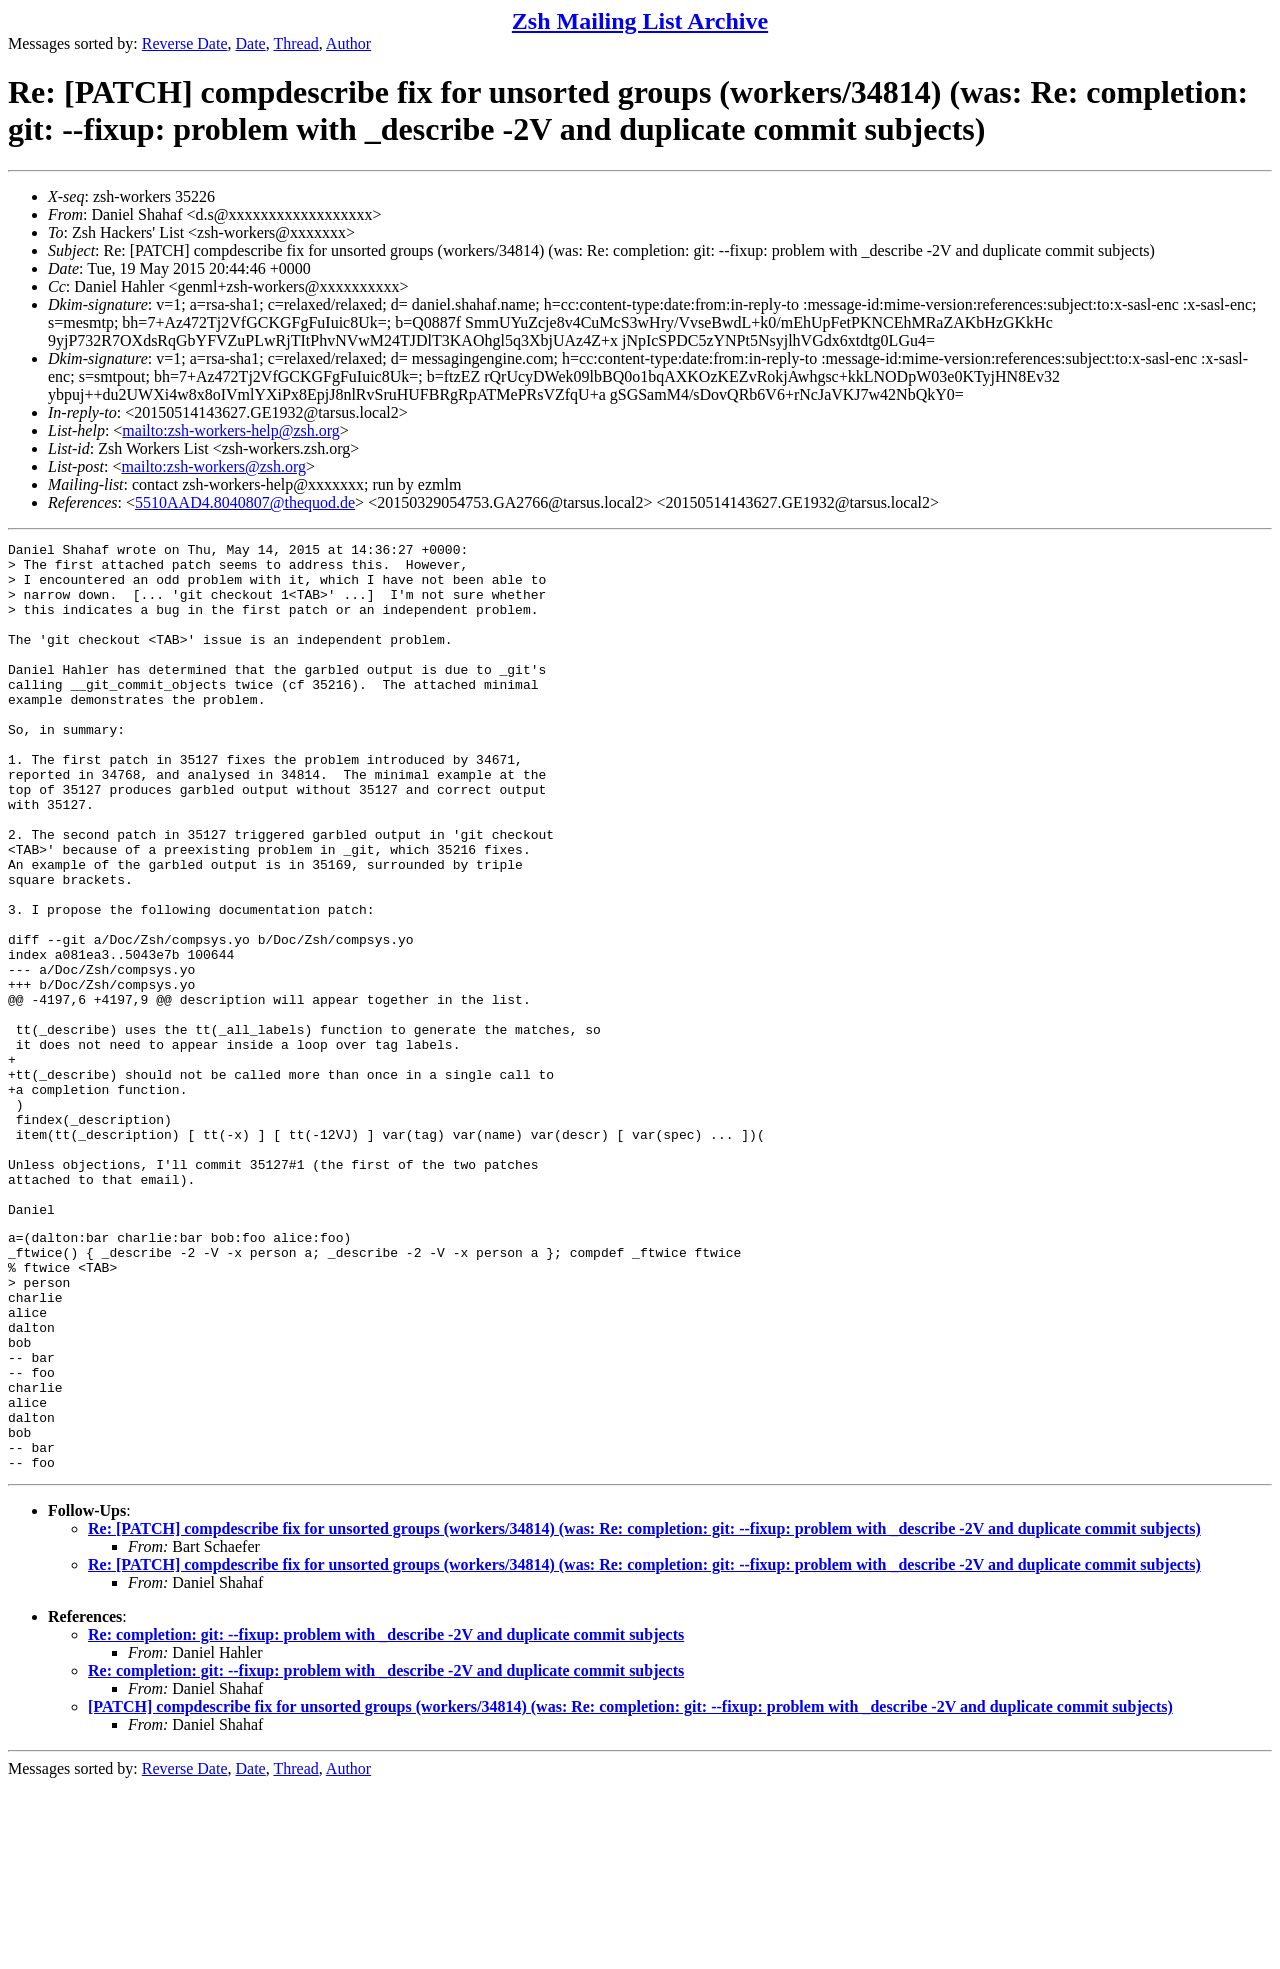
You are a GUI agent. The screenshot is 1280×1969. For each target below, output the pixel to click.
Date (251, 43)
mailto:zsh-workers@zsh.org (213, 466)
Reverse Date (185, 43)
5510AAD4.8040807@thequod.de (245, 502)
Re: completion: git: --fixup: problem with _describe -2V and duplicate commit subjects (386, 1817)
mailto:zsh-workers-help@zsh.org (231, 430)
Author (348, 43)
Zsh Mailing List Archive (640, 21)
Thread (295, 43)
